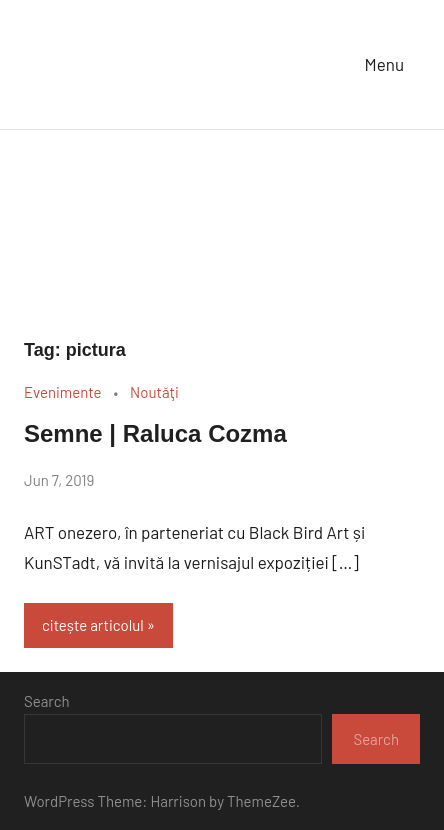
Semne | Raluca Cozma (155, 433)
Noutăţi (154, 392)
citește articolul (93, 625)
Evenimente (62, 392)
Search (47, 701)
